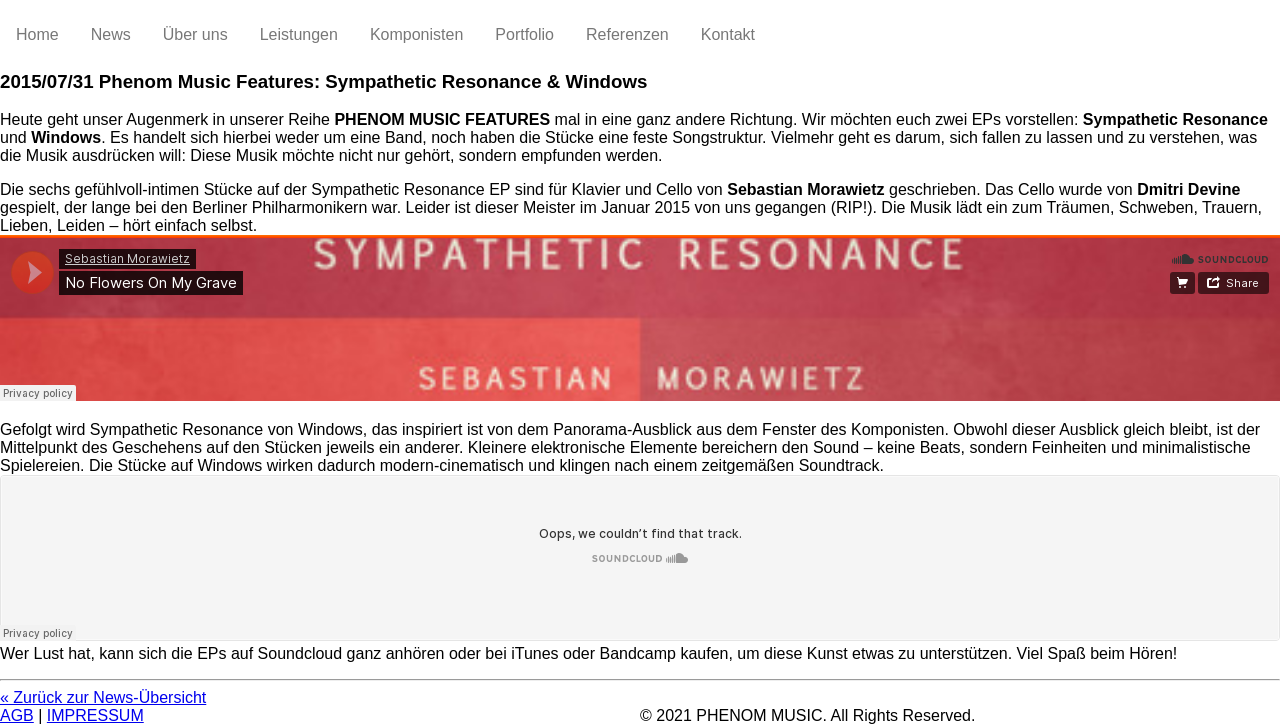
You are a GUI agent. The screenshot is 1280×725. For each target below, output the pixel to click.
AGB (17, 715)
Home (37, 34)
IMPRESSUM (95, 715)
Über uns (195, 34)
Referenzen (627, 34)
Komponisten (416, 34)
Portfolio (524, 34)
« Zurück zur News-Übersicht (103, 697)
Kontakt (728, 34)
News (111, 34)
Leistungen (299, 34)
